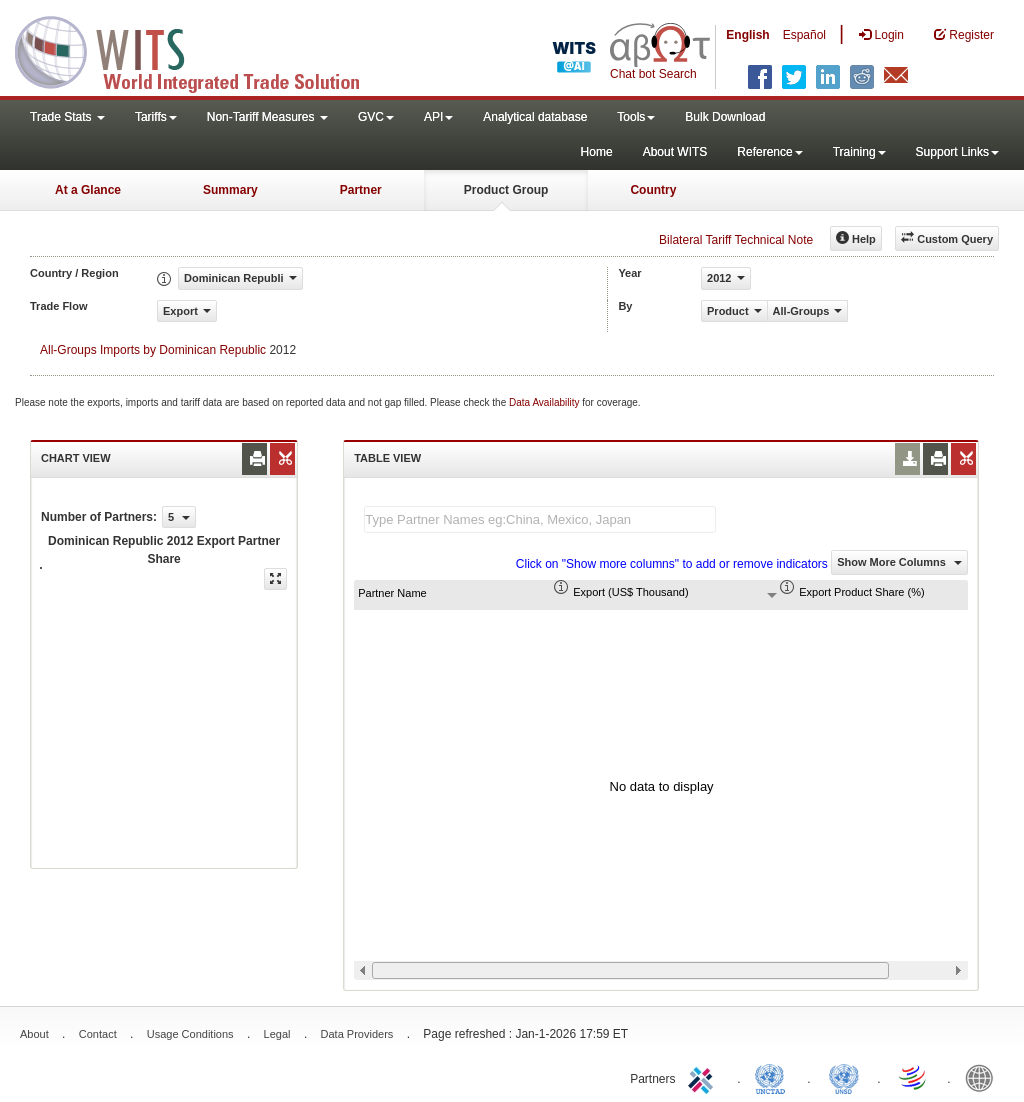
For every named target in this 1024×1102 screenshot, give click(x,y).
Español (804, 35)
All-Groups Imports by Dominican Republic (153, 350)
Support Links (957, 152)
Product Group (506, 190)
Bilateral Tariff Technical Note (736, 240)
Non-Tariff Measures (267, 117)
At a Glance (88, 190)
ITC (704, 1077)
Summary (230, 190)
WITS (200, 50)
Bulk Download (725, 117)
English (747, 35)
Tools (636, 117)
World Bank (984, 1077)
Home (597, 152)
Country (653, 190)
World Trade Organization (914, 1077)
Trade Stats (67, 117)
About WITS (675, 152)
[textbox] (540, 519)
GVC (376, 117)
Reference (769, 152)
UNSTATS (844, 1077)
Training (859, 152)
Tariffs (156, 117)
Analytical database (535, 117)
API (438, 117)
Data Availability (545, 402)
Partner (361, 190)
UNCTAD (774, 1077)
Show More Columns (899, 562)
